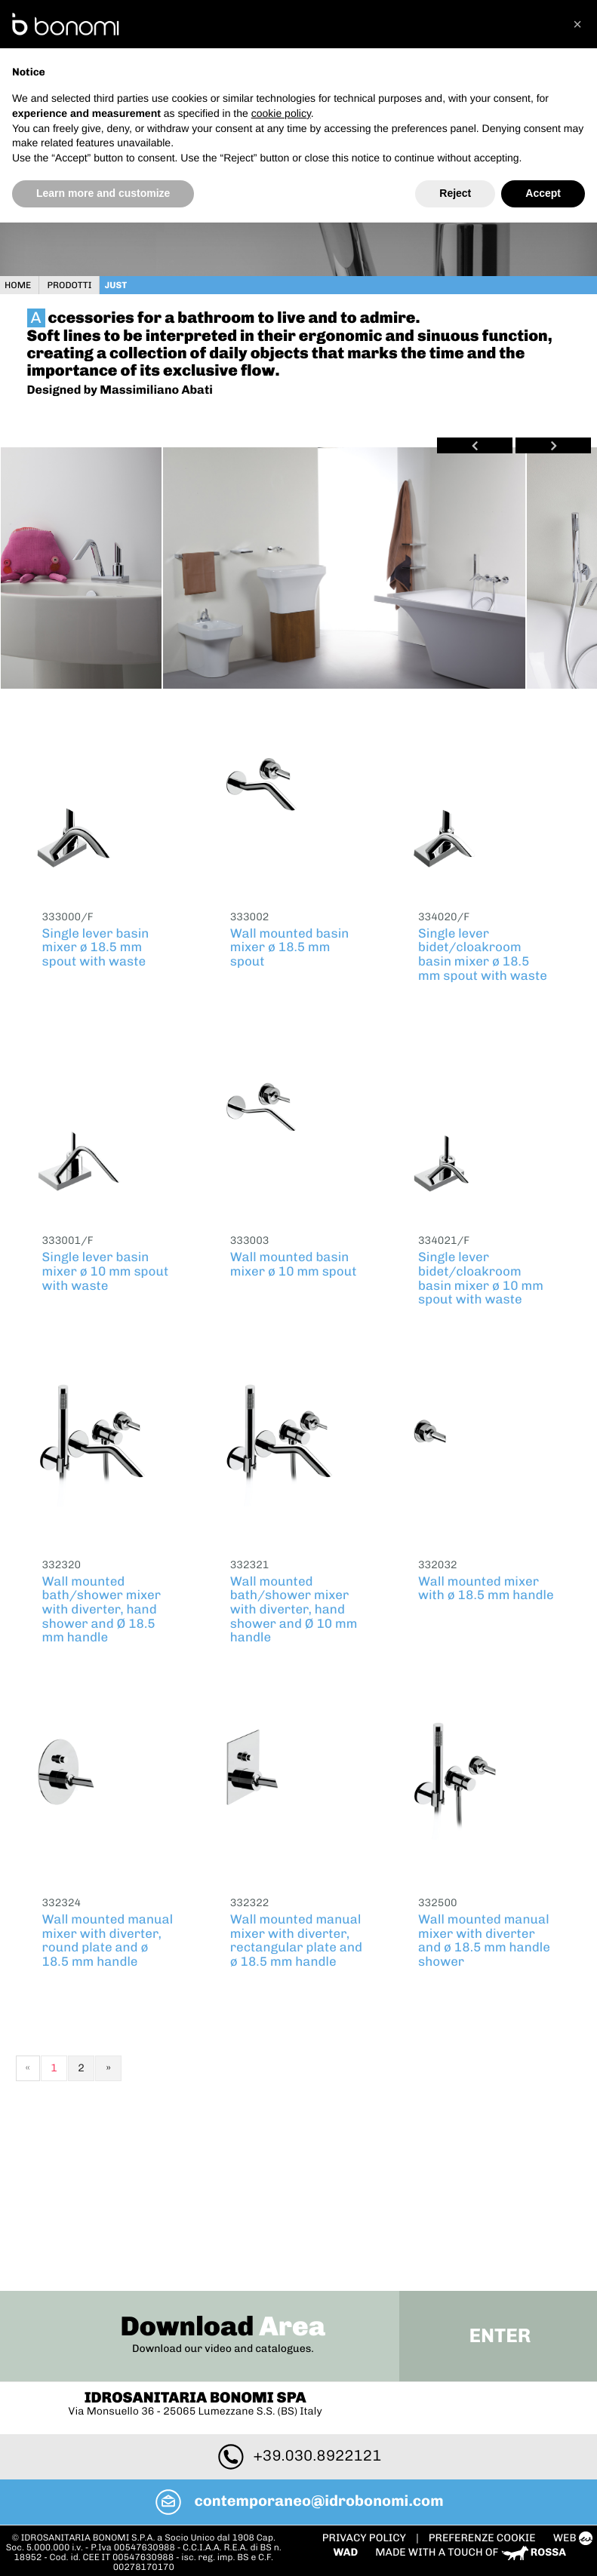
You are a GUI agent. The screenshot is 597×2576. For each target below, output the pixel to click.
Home (24, 282)
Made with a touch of (475, 2387)
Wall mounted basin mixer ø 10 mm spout (293, 1261)
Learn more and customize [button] (103, 193)
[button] (577, 24)
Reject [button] (455, 193)
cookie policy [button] (281, 113)
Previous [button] (469, 442)
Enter (496, 2172)
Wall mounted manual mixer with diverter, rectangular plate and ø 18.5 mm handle (296, 1937)
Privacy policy (371, 2373)
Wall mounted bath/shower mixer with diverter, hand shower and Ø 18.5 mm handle (102, 1606)
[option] (86, 564)
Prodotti (75, 282)
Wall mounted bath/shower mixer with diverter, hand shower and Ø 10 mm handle (294, 1606)
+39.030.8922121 (299, 2292)
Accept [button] (543, 193)
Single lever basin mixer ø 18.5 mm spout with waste (95, 944)
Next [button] (548, 442)
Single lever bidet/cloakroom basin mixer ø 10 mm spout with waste (480, 1274)
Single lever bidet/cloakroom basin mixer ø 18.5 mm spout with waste (482, 951)
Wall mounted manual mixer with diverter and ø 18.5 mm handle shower (484, 1937)
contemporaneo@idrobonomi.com (298, 2337)
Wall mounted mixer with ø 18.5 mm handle (486, 1585)
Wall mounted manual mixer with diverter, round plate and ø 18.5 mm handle (108, 1937)
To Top (298, 2432)
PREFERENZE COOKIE (487, 2373)
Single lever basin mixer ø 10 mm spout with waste (105, 1267)
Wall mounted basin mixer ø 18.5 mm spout (289, 944)
